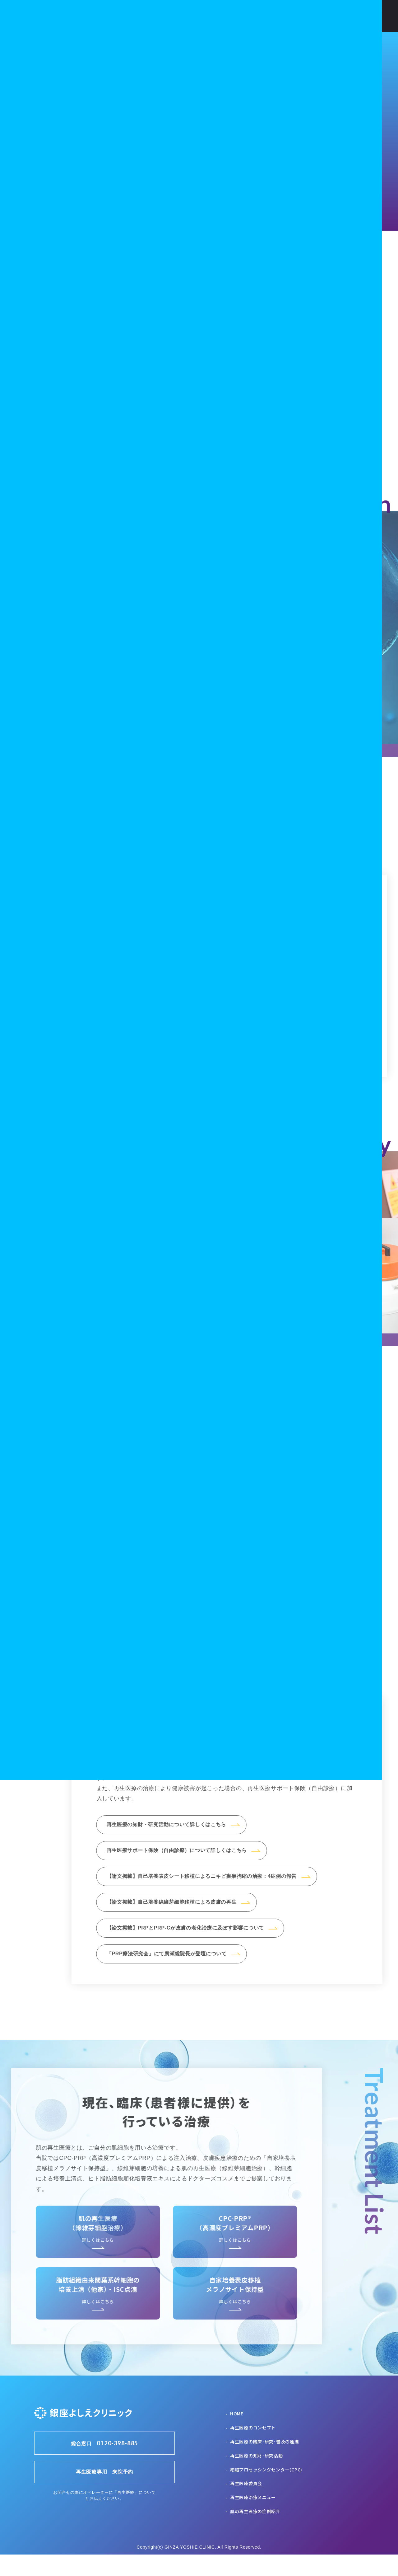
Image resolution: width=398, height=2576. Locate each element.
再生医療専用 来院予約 (104, 2493)
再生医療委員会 (246, 2505)
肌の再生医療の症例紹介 (255, 2533)
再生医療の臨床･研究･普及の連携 (264, 2463)
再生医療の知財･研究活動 (256, 2477)
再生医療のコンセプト (253, 2449)
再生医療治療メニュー (253, 2519)
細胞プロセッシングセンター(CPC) (266, 2491)
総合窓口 (104, 2464)
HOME (236, 2435)
